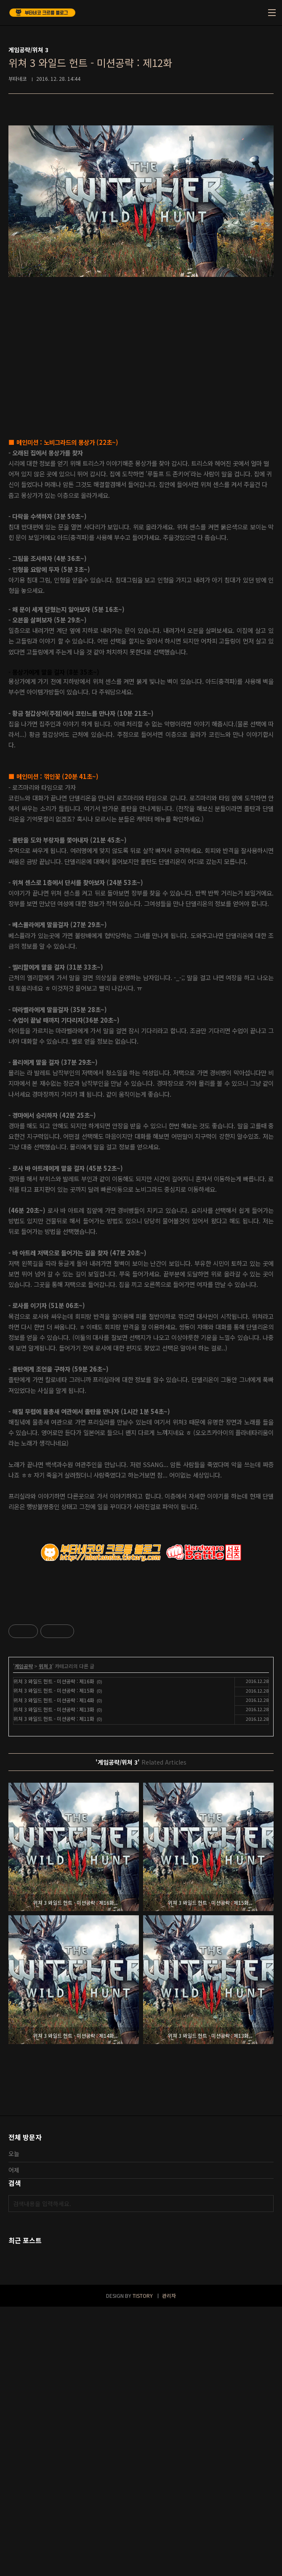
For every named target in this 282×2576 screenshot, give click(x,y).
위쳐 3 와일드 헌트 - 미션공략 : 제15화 (53, 1959)
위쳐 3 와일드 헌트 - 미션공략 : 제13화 (53, 1978)
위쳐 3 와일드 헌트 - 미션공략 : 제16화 (53, 1950)
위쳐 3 (45, 1935)
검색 (265, 2473)
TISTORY (143, 2564)
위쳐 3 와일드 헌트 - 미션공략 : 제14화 (53, 1969)
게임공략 (23, 1935)
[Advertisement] (141, 1660)
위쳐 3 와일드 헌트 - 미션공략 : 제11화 (53, 1987)
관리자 (169, 2564)
